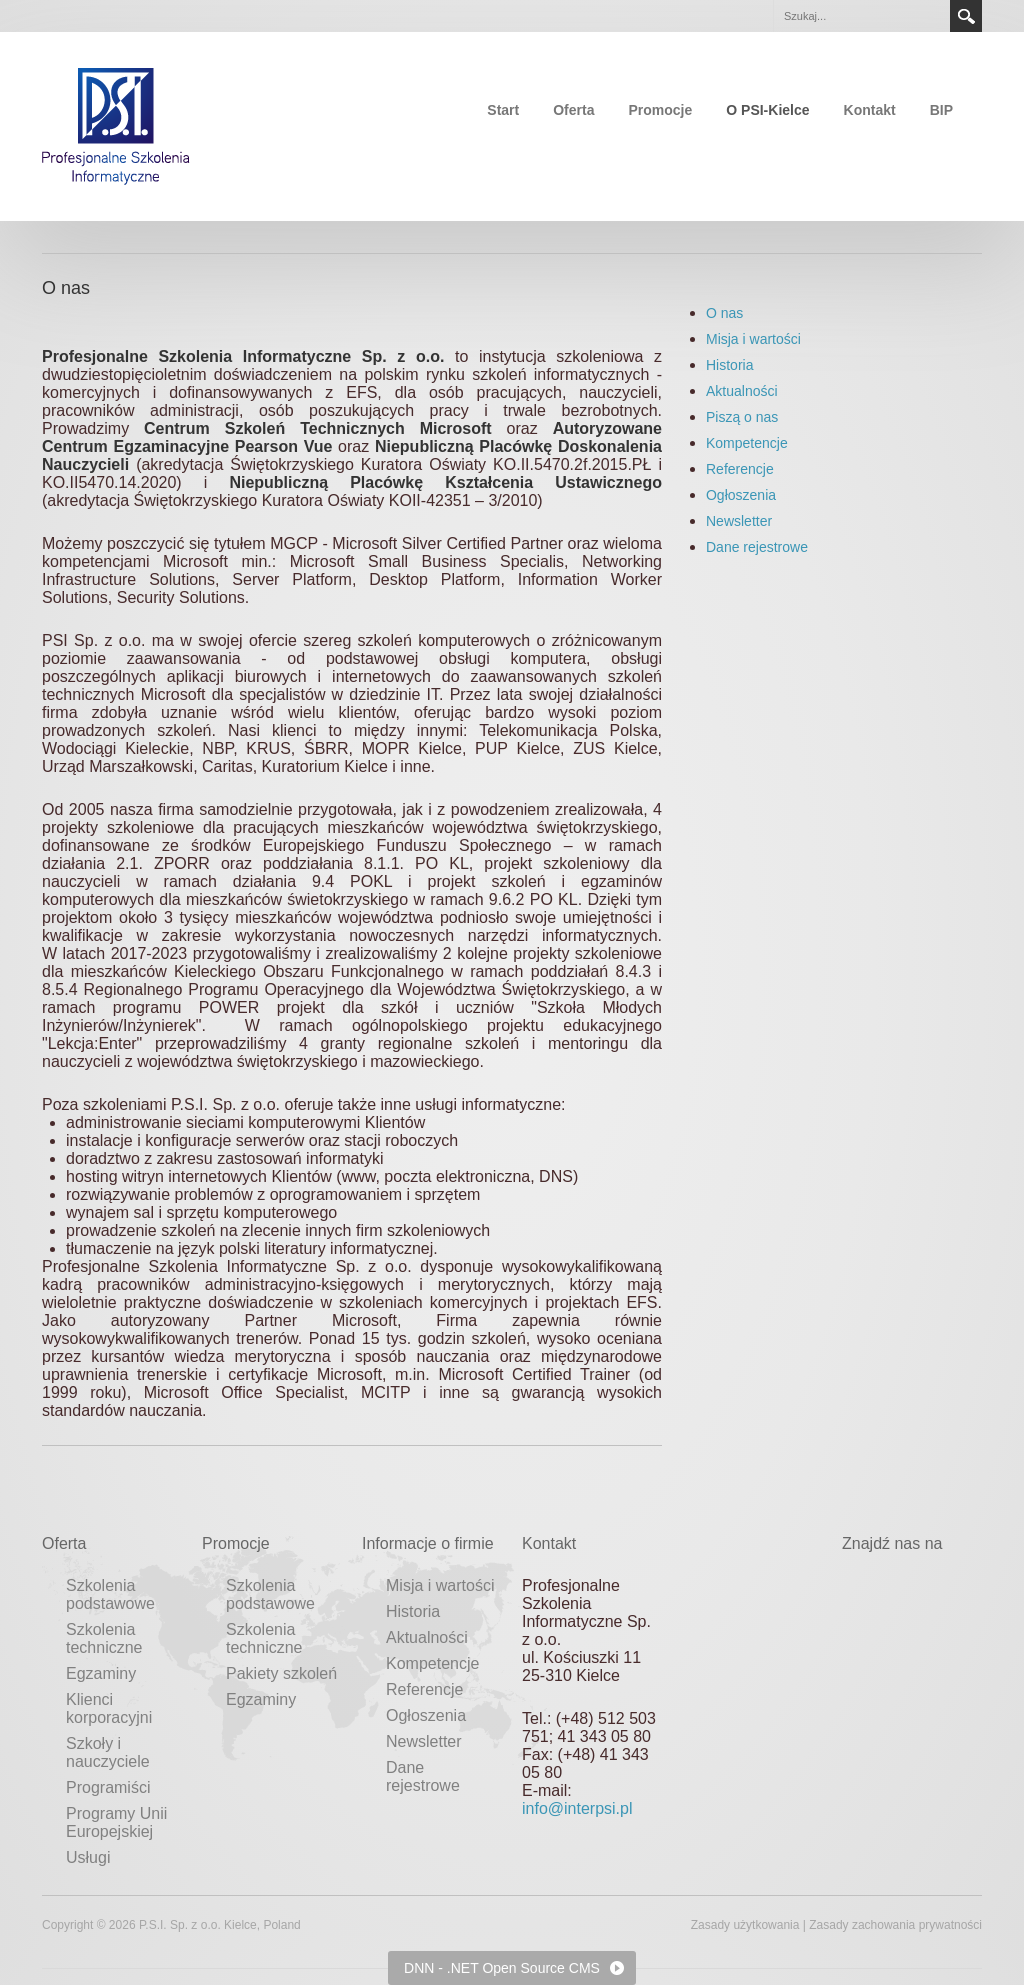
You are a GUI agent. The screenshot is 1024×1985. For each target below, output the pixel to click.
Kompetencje (747, 443)
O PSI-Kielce (767, 110)
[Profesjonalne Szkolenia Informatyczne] (116, 125)
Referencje (740, 469)
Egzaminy (101, 1673)
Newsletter (739, 521)
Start (503, 110)
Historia (729, 365)
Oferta (573, 110)
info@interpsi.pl (577, 1808)
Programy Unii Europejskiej (116, 1822)
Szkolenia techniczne (104, 1638)
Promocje (660, 110)
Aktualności (742, 391)
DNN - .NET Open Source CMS (502, 1968)
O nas (724, 313)
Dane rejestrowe (757, 547)
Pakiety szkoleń (281, 1673)
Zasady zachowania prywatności (895, 1925)
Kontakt (870, 110)
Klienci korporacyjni (109, 1708)
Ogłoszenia (741, 495)
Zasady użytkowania (745, 1925)
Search (966, 16)
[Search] (861, 16)
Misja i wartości (753, 339)
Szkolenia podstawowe (110, 1594)
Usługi (88, 1857)
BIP (941, 110)
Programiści (108, 1787)
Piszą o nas (742, 417)
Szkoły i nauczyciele (108, 1752)
